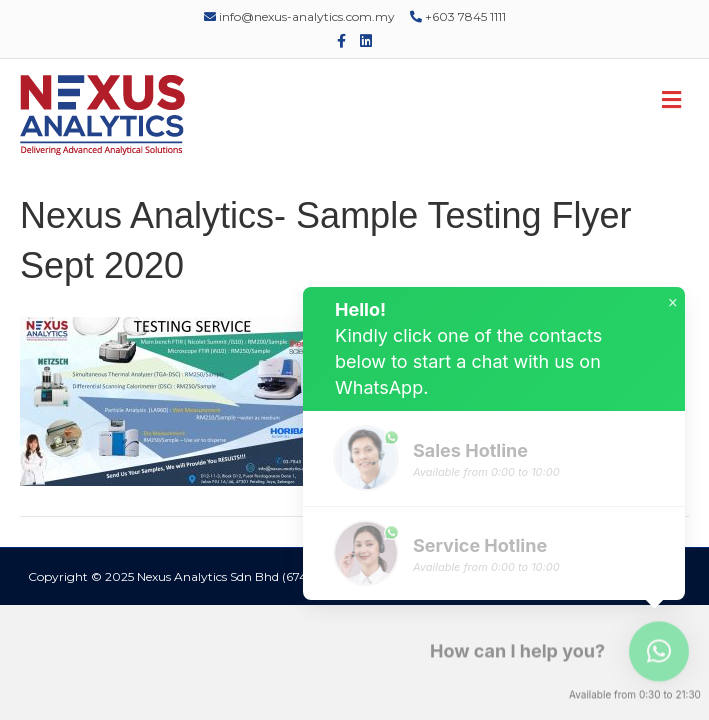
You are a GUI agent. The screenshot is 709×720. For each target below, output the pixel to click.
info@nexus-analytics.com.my (299, 16)
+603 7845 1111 (458, 16)
